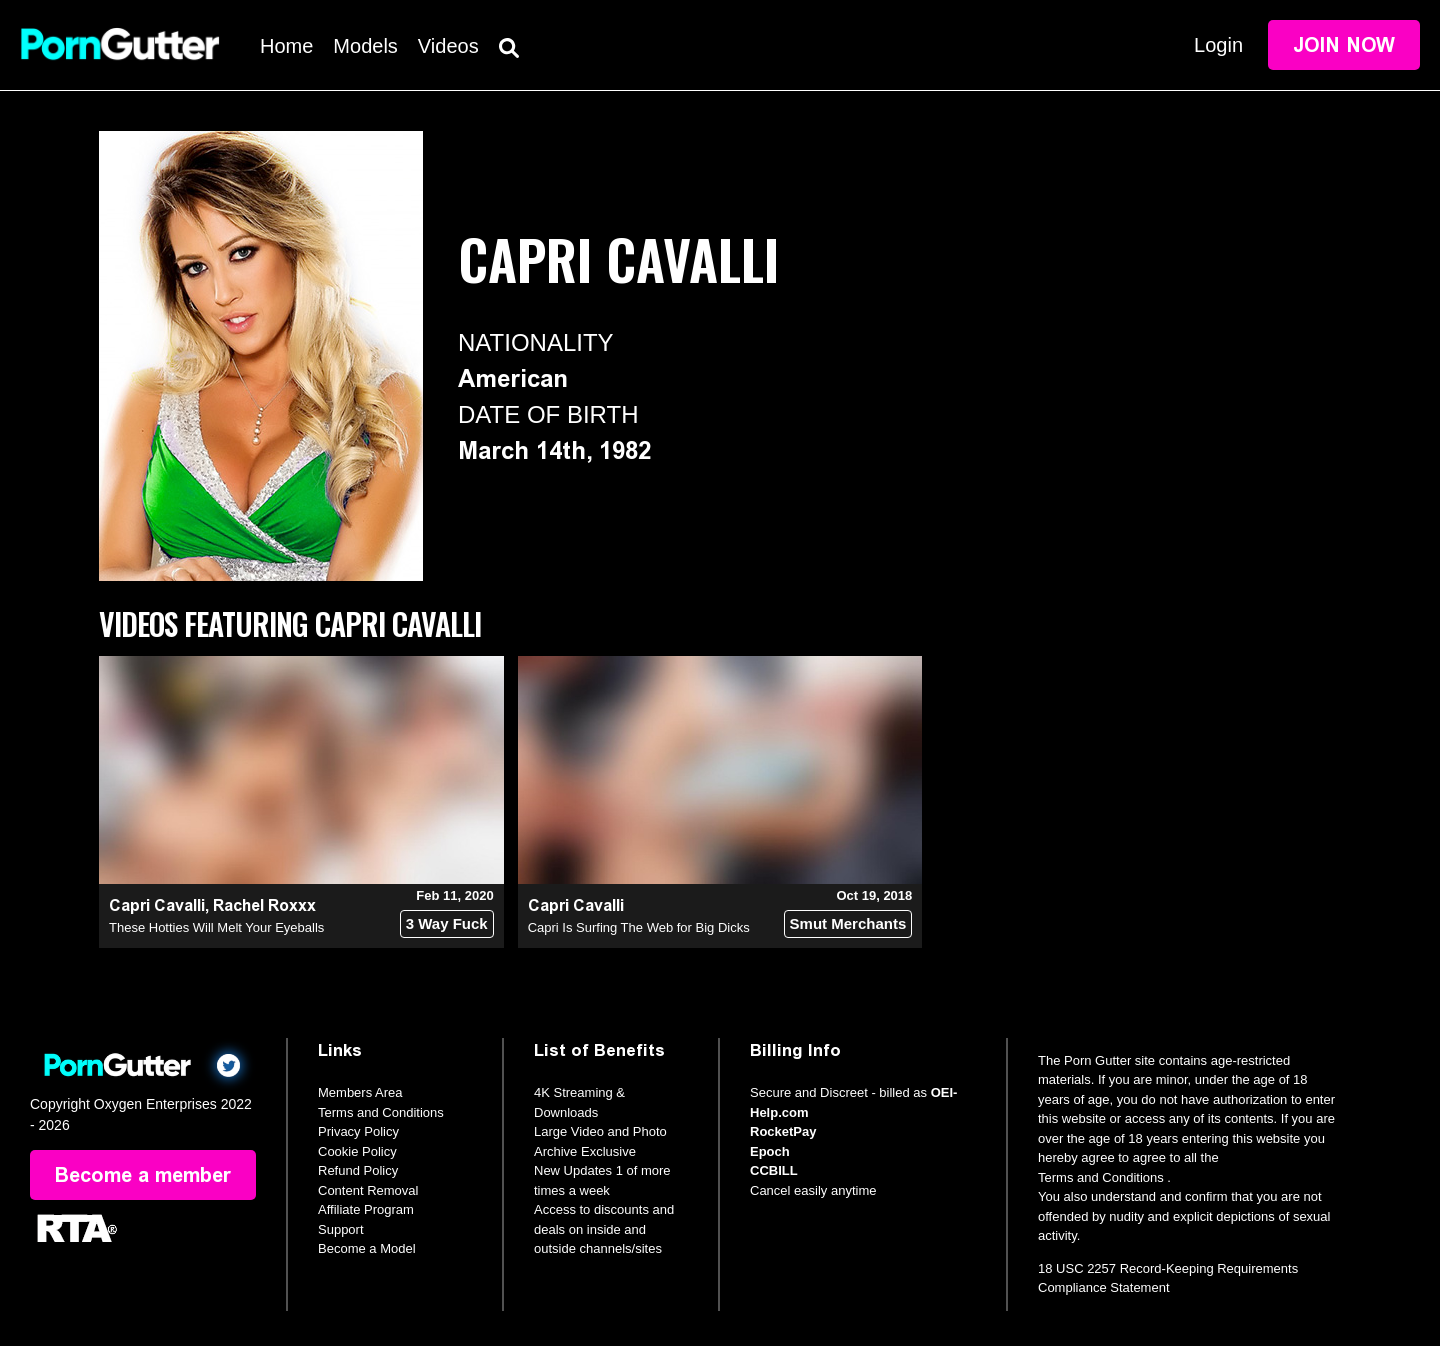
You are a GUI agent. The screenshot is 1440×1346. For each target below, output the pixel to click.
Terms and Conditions (381, 1112)
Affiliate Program (366, 1209)
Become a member (143, 1175)
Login (1218, 45)
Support (341, 1229)
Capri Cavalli (157, 905)
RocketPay (783, 1131)
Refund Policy (358, 1170)
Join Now (1344, 45)
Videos (448, 46)
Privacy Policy (358, 1131)
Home (286, 46)
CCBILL (774, 1170)
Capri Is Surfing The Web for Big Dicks (639, 927)
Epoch (770, 1151)
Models (365, 46)
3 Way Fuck (447, 923)
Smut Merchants (848, 923)
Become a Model (367, 1248)
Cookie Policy (357, 1151)
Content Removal (368, 1190)
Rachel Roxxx (264, 905)
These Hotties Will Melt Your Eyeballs (216, 927)
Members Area (360, 1092)
